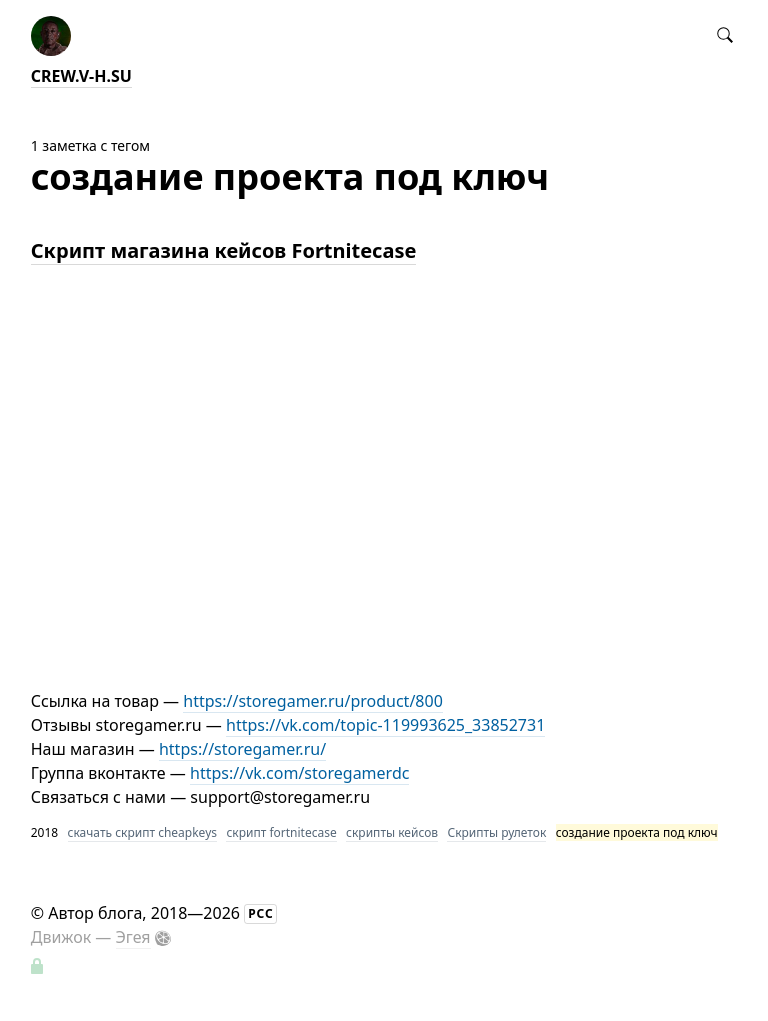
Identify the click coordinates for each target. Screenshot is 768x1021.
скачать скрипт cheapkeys (142, 832)
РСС (261, 913)
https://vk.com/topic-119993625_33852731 (385, 725)
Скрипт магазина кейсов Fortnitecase (224, 250)
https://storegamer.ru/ (242, 749)
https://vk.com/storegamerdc (299, 773)
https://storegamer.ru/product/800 (313, 701)
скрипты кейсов (392, 832)
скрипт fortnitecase (281, 832)
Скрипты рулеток (496, 832)
